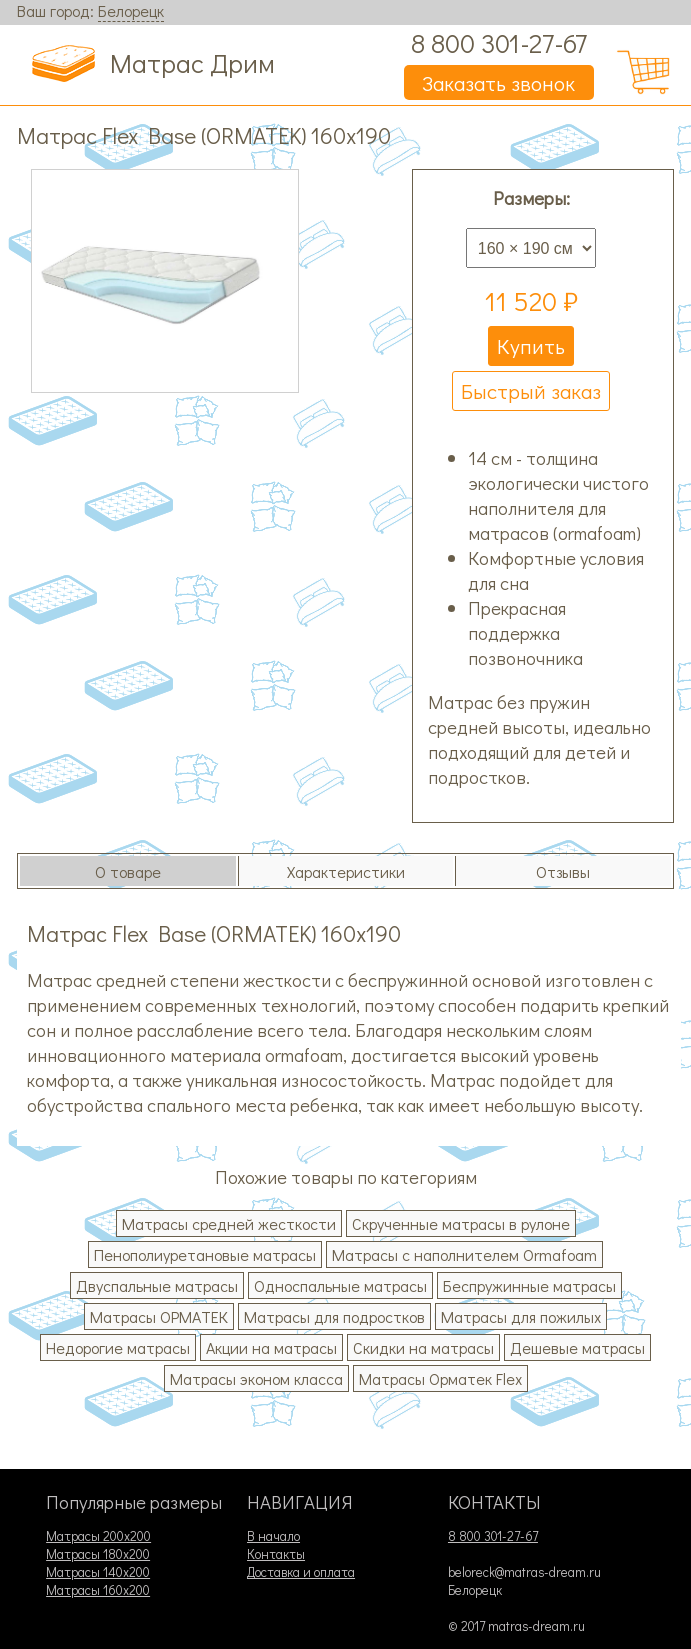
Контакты (276, 1554)
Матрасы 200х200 (98, 1536)
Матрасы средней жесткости (229, 1223)
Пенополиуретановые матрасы (205, 1254)
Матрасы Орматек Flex (440, 1378)
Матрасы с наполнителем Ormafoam (464, 1254)
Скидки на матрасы (423, 1347)
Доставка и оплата (301, 1572)
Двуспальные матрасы (157, 1285)
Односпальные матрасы (340, 1285)
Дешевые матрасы (577, 1347)
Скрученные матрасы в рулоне (461, 1223)
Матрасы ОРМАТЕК (159, 1316)
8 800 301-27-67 (499, 42)
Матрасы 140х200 (98, 1572)
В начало (273, 1536)
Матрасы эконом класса (256, 1378)
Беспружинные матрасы (529, 1285)
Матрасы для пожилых (521, 1316)
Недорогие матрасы (118, 1347)
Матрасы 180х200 (98, 1554)
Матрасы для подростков (334, 1316)
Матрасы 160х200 (98, 1590)
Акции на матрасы (271, 1347)
